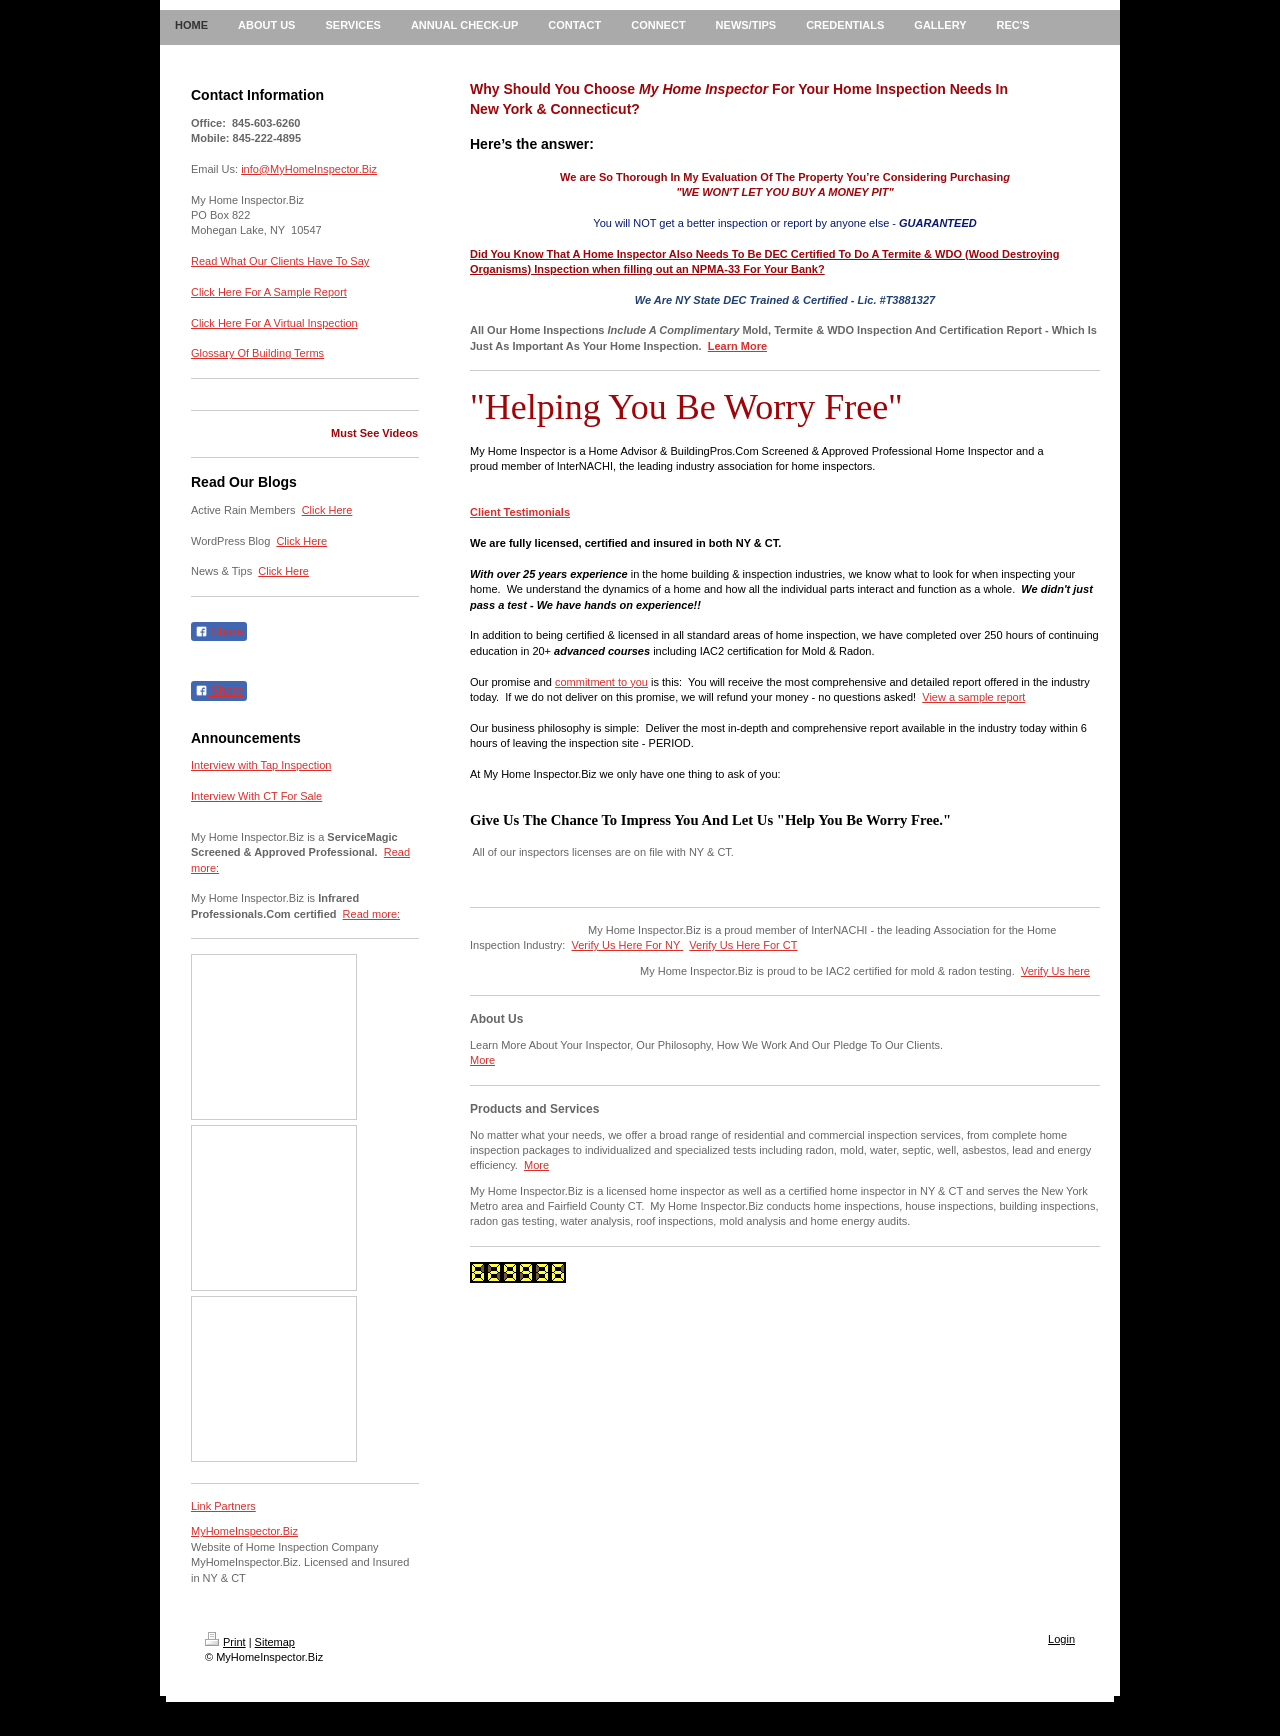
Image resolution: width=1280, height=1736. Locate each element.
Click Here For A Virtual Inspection (274, 323)
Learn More (737, 346)
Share (219, 632)
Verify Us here (1055, 971)
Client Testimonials (520, 512)
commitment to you (601, 682)
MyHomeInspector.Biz (244, 1531)
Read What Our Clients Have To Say (280, 261)
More (482, 1060)
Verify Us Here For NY (628, 945)
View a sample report (973, 697)
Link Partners (223, 1506)
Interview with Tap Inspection (261, 765)
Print (225, 1642)
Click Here (327, 510)
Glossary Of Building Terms (257, 353)
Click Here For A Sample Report (269, 292)
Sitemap (275, 1642)
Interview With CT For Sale (256, 796)
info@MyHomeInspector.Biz (309, 169)
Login (1061, 1639)
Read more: (371, 914)
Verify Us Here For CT (743, 945)
